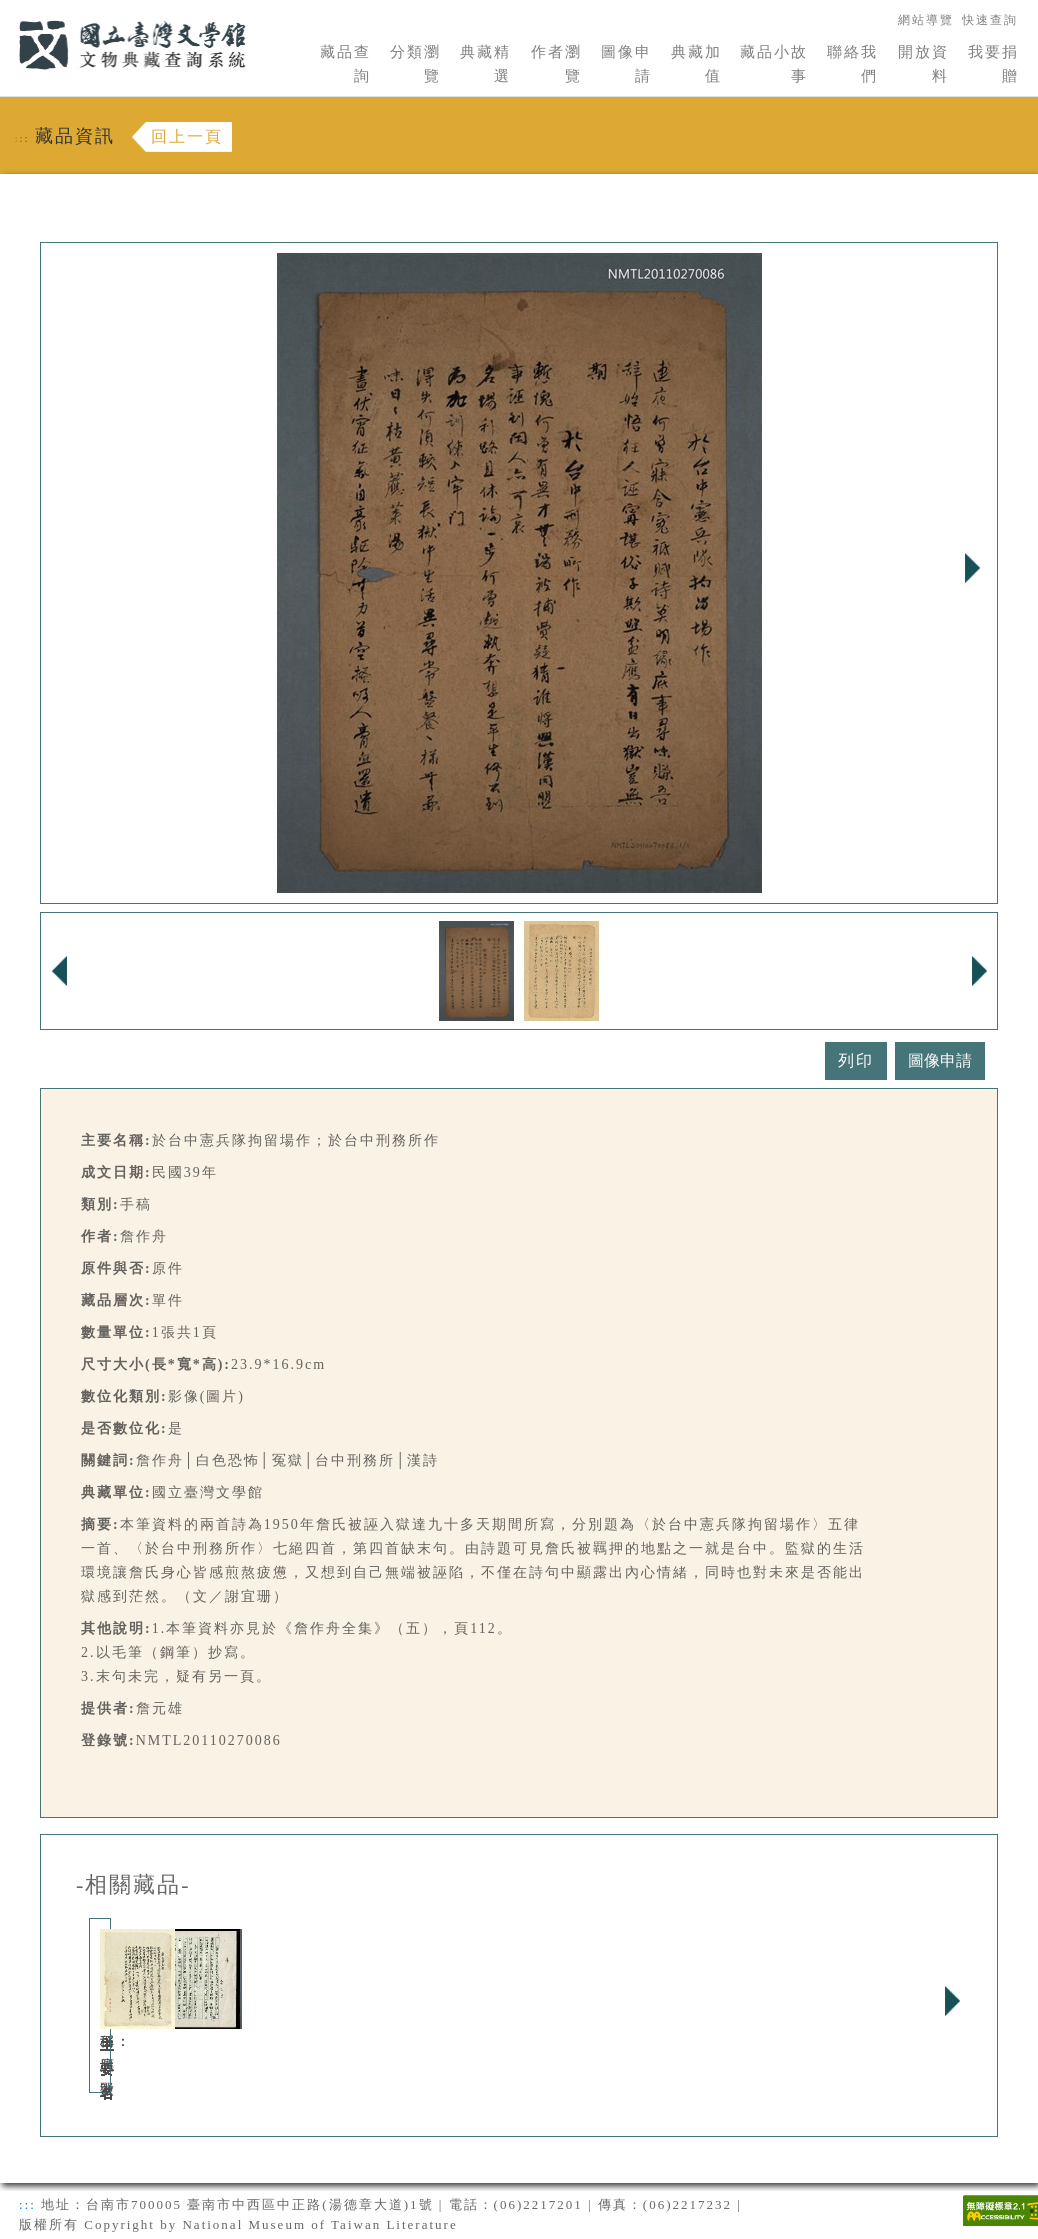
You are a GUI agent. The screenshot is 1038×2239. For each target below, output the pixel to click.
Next (972, 568)
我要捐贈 (993, 64)
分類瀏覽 (415, 64)
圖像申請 (626, 64)
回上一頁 (187, 136)
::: (7, 11)
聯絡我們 (852, 64)
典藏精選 (485, 64)
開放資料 (923, 64)
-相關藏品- (133, 1885)
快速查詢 (990, 20)
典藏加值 (696, 64)
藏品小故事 (774, 64)
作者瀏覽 (556, 64)
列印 (856, 1060)
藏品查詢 (345, 64)
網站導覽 (926, 20)
